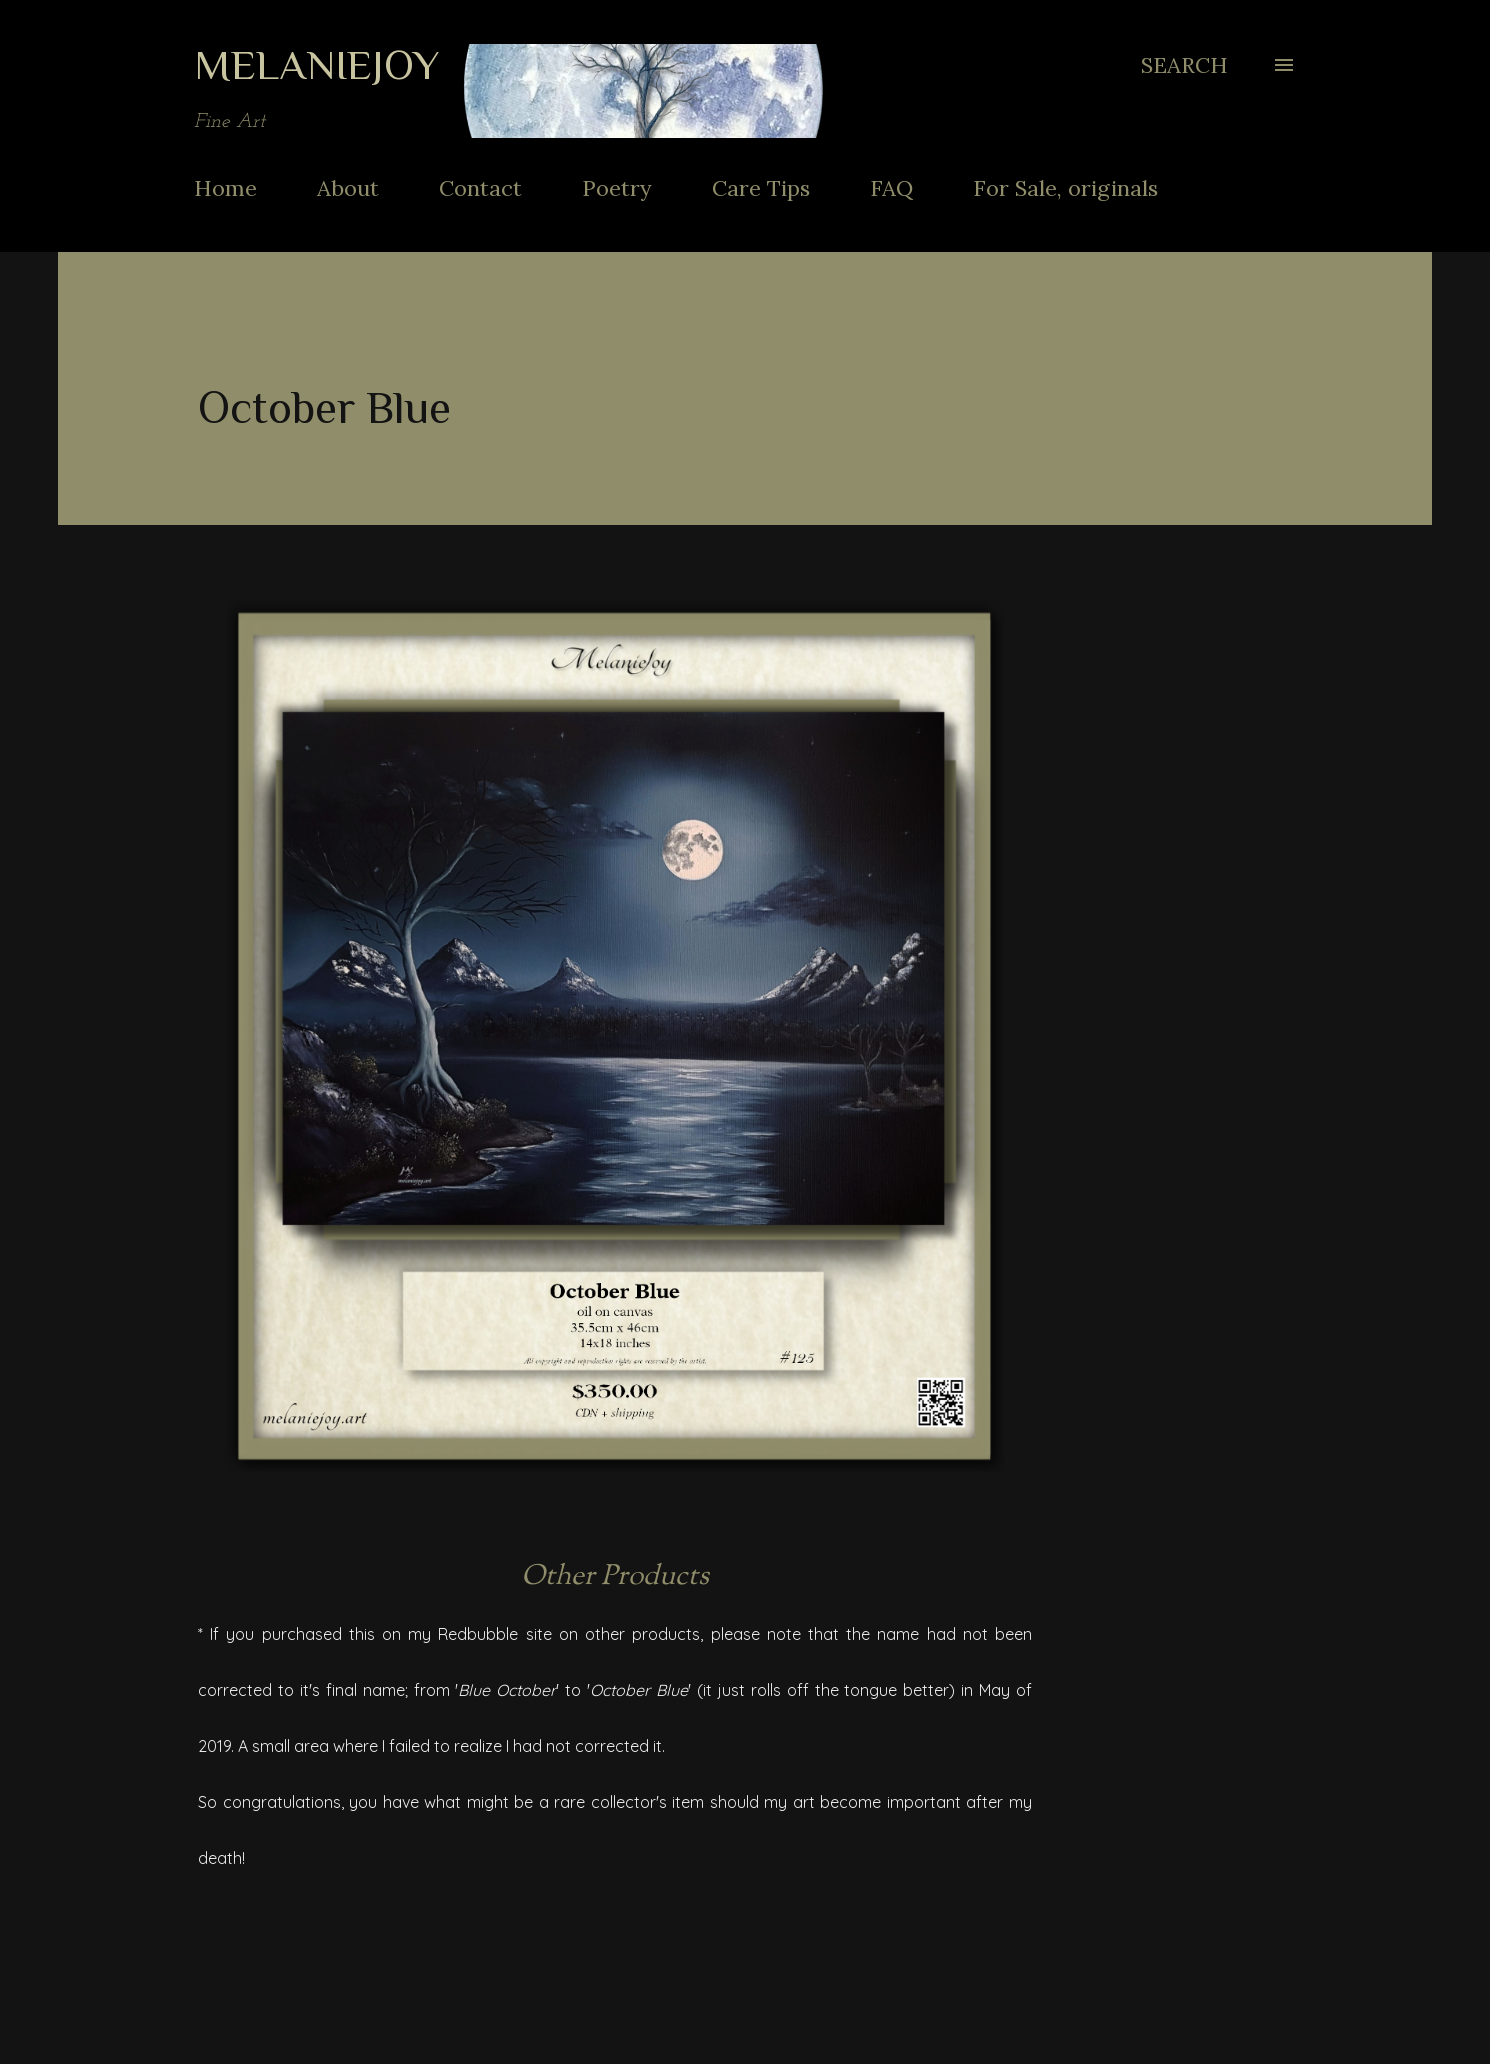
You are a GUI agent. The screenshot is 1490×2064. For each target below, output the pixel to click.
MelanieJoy (316, 64)
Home (225, 188)
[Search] (1184, 65)
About (348, 188)
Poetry (617, 188)
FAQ (891, 188)
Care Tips (761, 188)
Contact (480, 188)
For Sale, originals (1065, 188)
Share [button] (1009, 1941)
